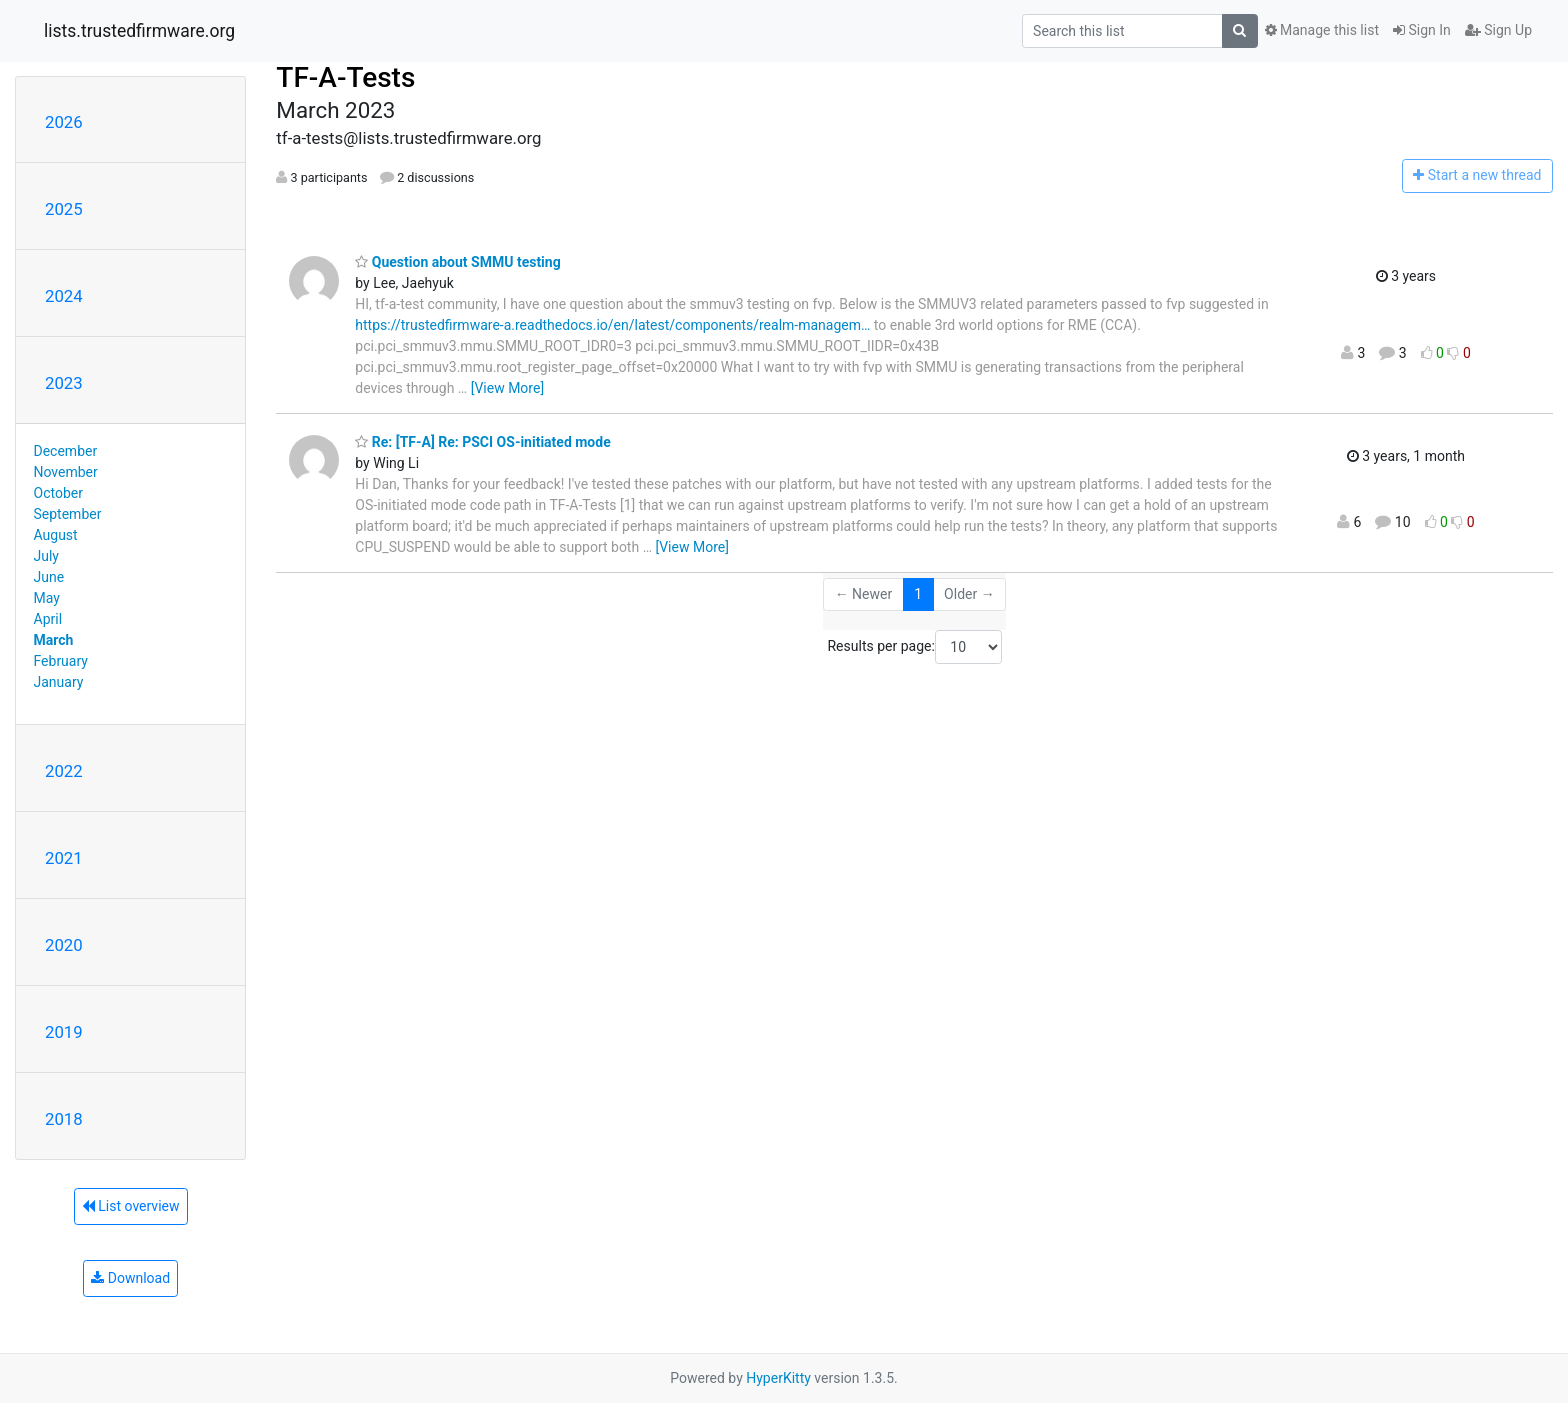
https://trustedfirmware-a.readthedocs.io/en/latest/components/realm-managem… (612, 325)
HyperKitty (778, 1378)
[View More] (507, 388)
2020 (64, 945)
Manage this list (1322, 30)
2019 (64, 1032)
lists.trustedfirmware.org (139, 31)
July (46, 556)
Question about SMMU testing (457, 262)
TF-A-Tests (345, 77)
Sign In (1422, 30)
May (47, 598)
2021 (64, 858)
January (59, 682)
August (56, 535)
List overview (131, 1206)
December (66, 451)
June (49, 577)
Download (130, 1278)
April (48, 619)
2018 (64, 1119)
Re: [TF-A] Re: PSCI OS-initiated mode (482, 442)
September (68, 514)
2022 (64, 771)
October (58, 493)
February (61, 661)
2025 (64, 209)
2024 (64, 296)
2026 (64, 122)
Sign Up (1498, 30)
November (66, 472)
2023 (64, 383)
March (54, 640)
